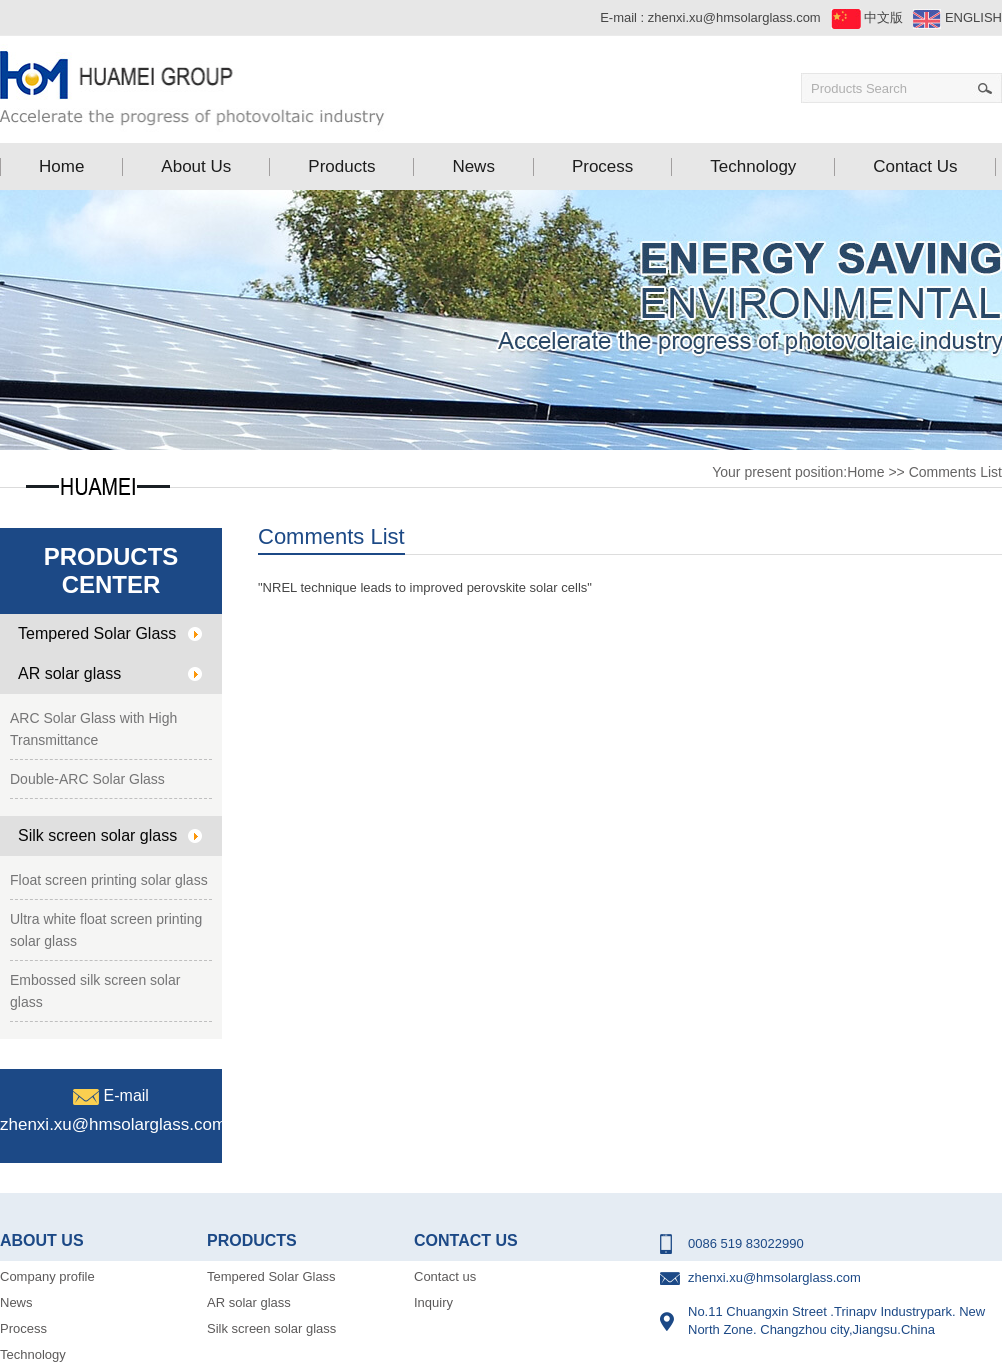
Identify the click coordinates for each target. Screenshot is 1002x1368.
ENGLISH (957, 17)
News (16, 1302)
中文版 (867, 17)
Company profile (47, 1276)
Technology (33, 1354)
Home (865, 472)
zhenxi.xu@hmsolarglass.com (734, 17)
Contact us (445, 1276)
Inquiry (433, 1302)
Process (23, 1328)
